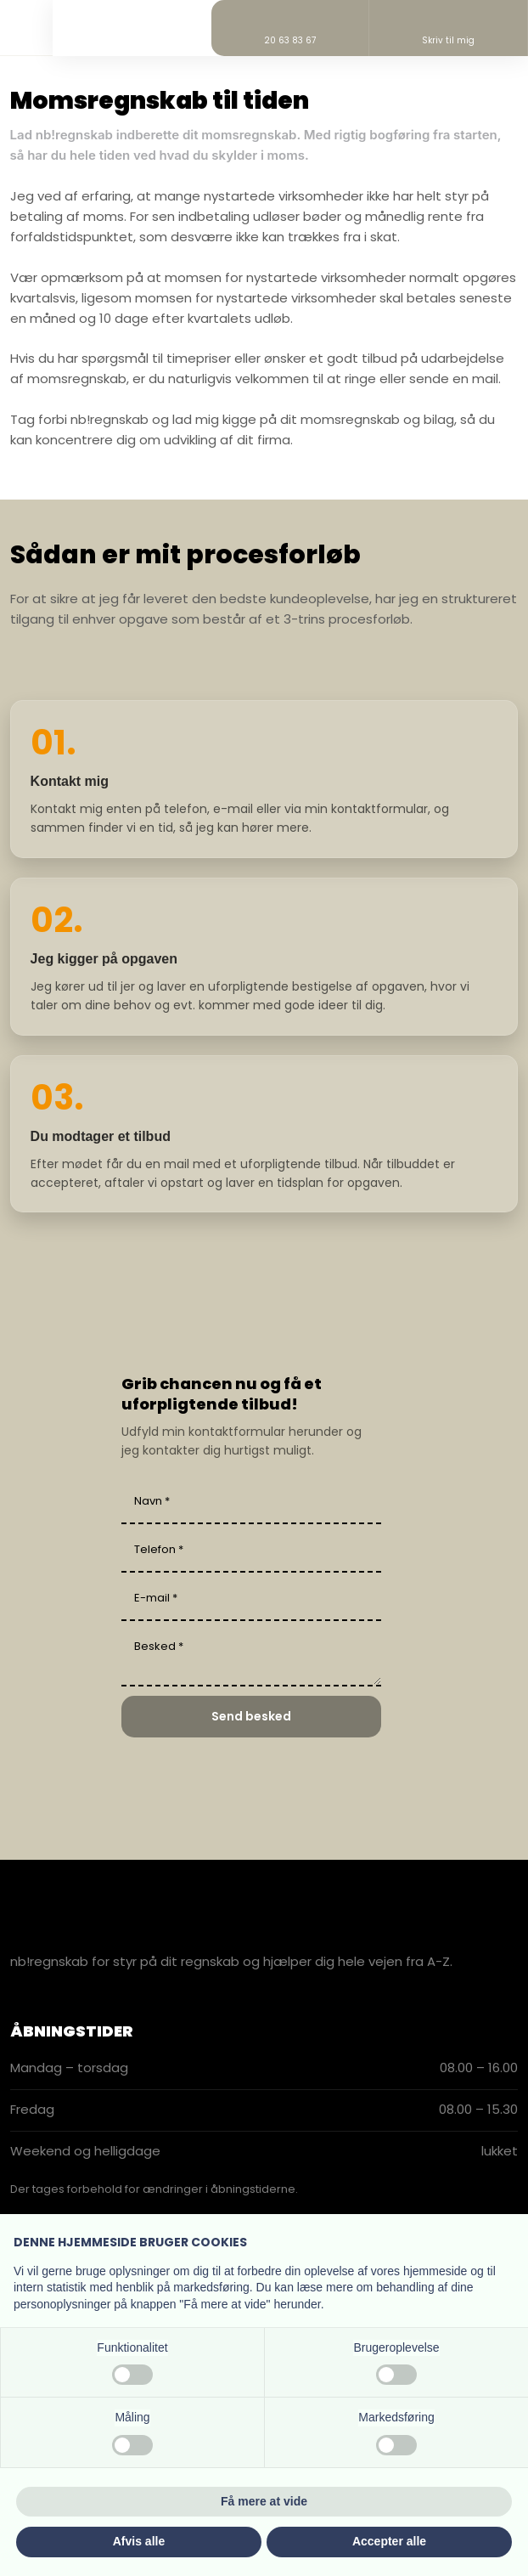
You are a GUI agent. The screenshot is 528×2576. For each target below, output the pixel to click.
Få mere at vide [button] (264, 2501)
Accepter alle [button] (389, 2541)
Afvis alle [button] (139, 2541)
